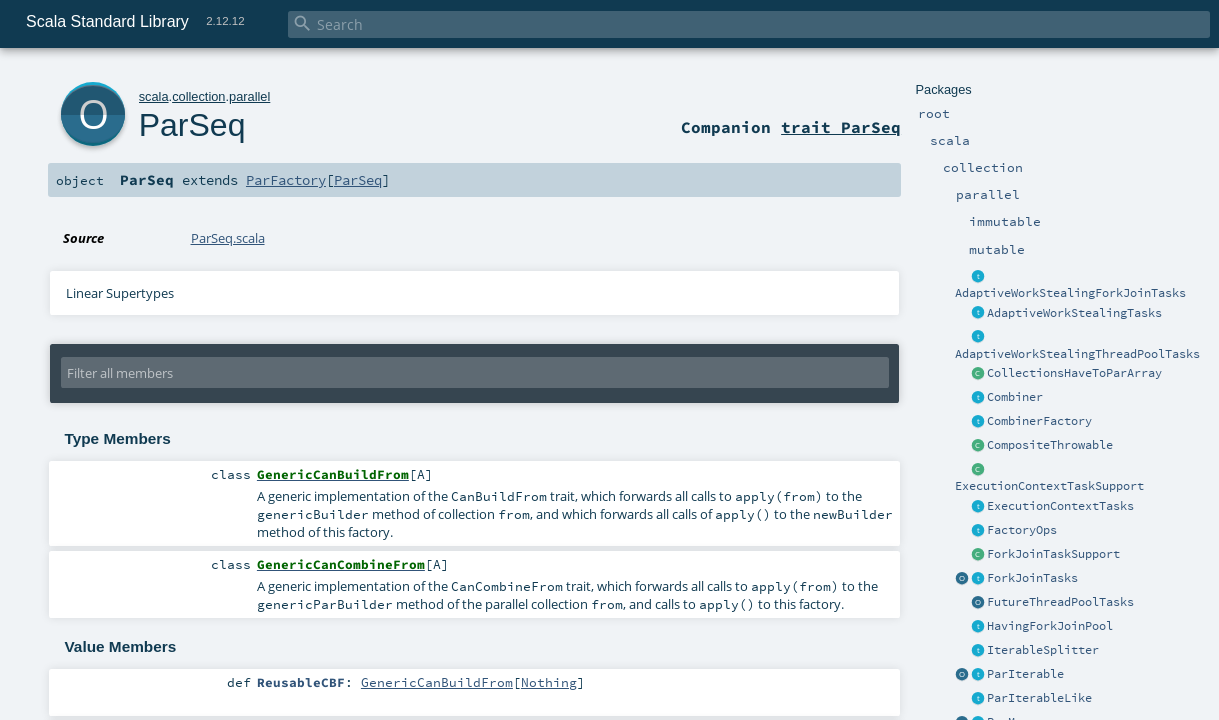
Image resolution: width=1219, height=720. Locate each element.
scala (154, 96)
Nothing (549, 682)
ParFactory (286, 180)
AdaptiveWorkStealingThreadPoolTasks (1077, 354)
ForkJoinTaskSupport (1053, 554)
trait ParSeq (841, 127)
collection (198, 96)
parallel (249, 96)
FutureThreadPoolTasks (1060, 602)
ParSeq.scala (228, 238)
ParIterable (1025, 674)
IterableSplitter (1043, 650)
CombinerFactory (1039, 421)
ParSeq (192, 125)
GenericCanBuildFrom (437, 682)
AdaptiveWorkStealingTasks (1074, 313)
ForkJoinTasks (1032, 578)
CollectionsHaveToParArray (1074, 373)
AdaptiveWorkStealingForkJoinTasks (1070, 293)
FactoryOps (1022, 530)
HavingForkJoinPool (1050, 626)
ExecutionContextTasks (1060, 506)
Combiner (1015, 397)
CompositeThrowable (1050, 445)
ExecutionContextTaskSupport (1049, 486)
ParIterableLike (1039, 698)
